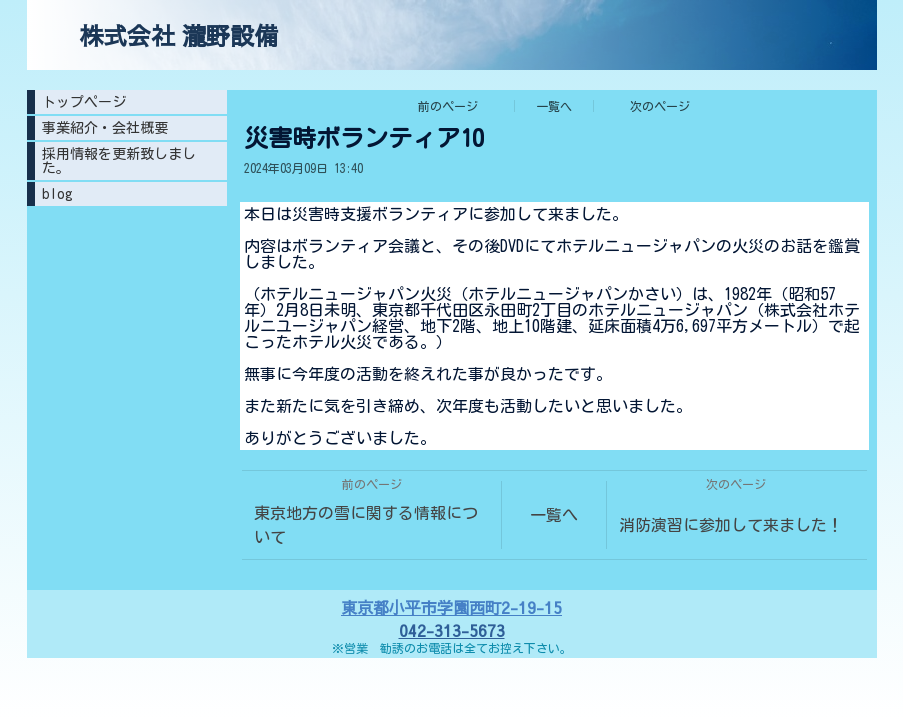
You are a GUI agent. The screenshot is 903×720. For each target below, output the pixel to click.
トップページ (84, 102)
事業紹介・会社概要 (105, 128)
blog (57, 194)
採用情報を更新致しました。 (119, 161)
